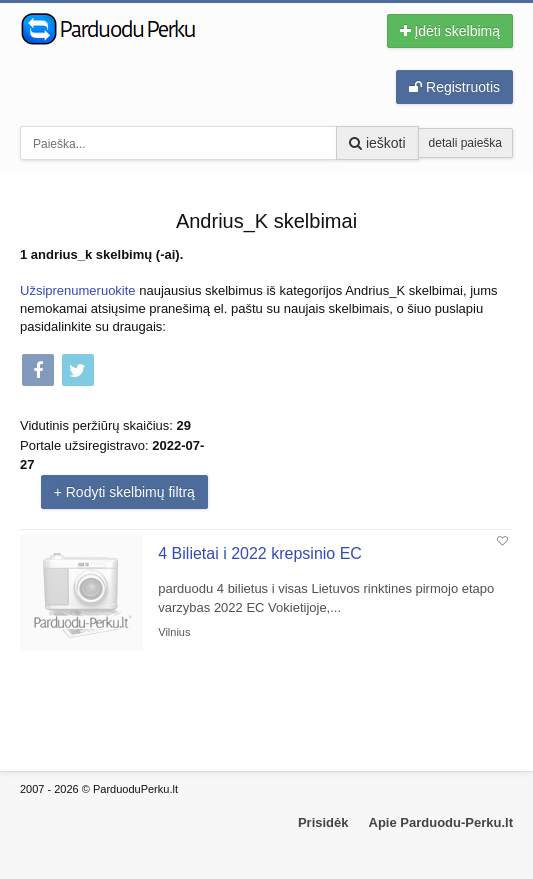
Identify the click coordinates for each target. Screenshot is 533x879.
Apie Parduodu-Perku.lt (441, 822)
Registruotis (454, 87)
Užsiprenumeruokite (78, 290)
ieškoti (377, 143)
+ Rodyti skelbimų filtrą (124, 492)
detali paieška (465, 143)
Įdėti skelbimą (450, 31)
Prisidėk (323, 822)
